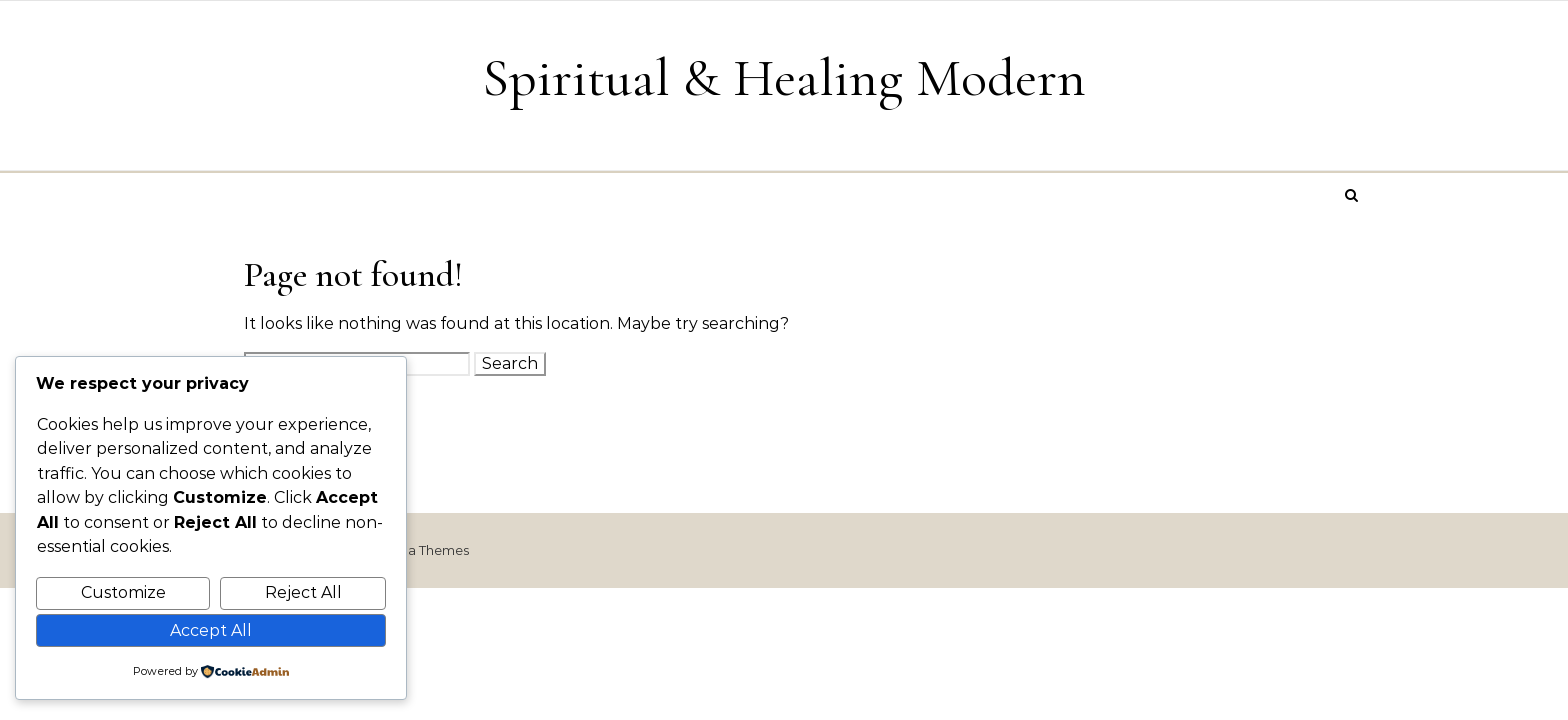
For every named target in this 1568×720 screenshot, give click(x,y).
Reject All (303, 592)
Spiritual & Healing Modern (784, 77)
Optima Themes (417, 550)
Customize (123, 592)
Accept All (211, 630)
